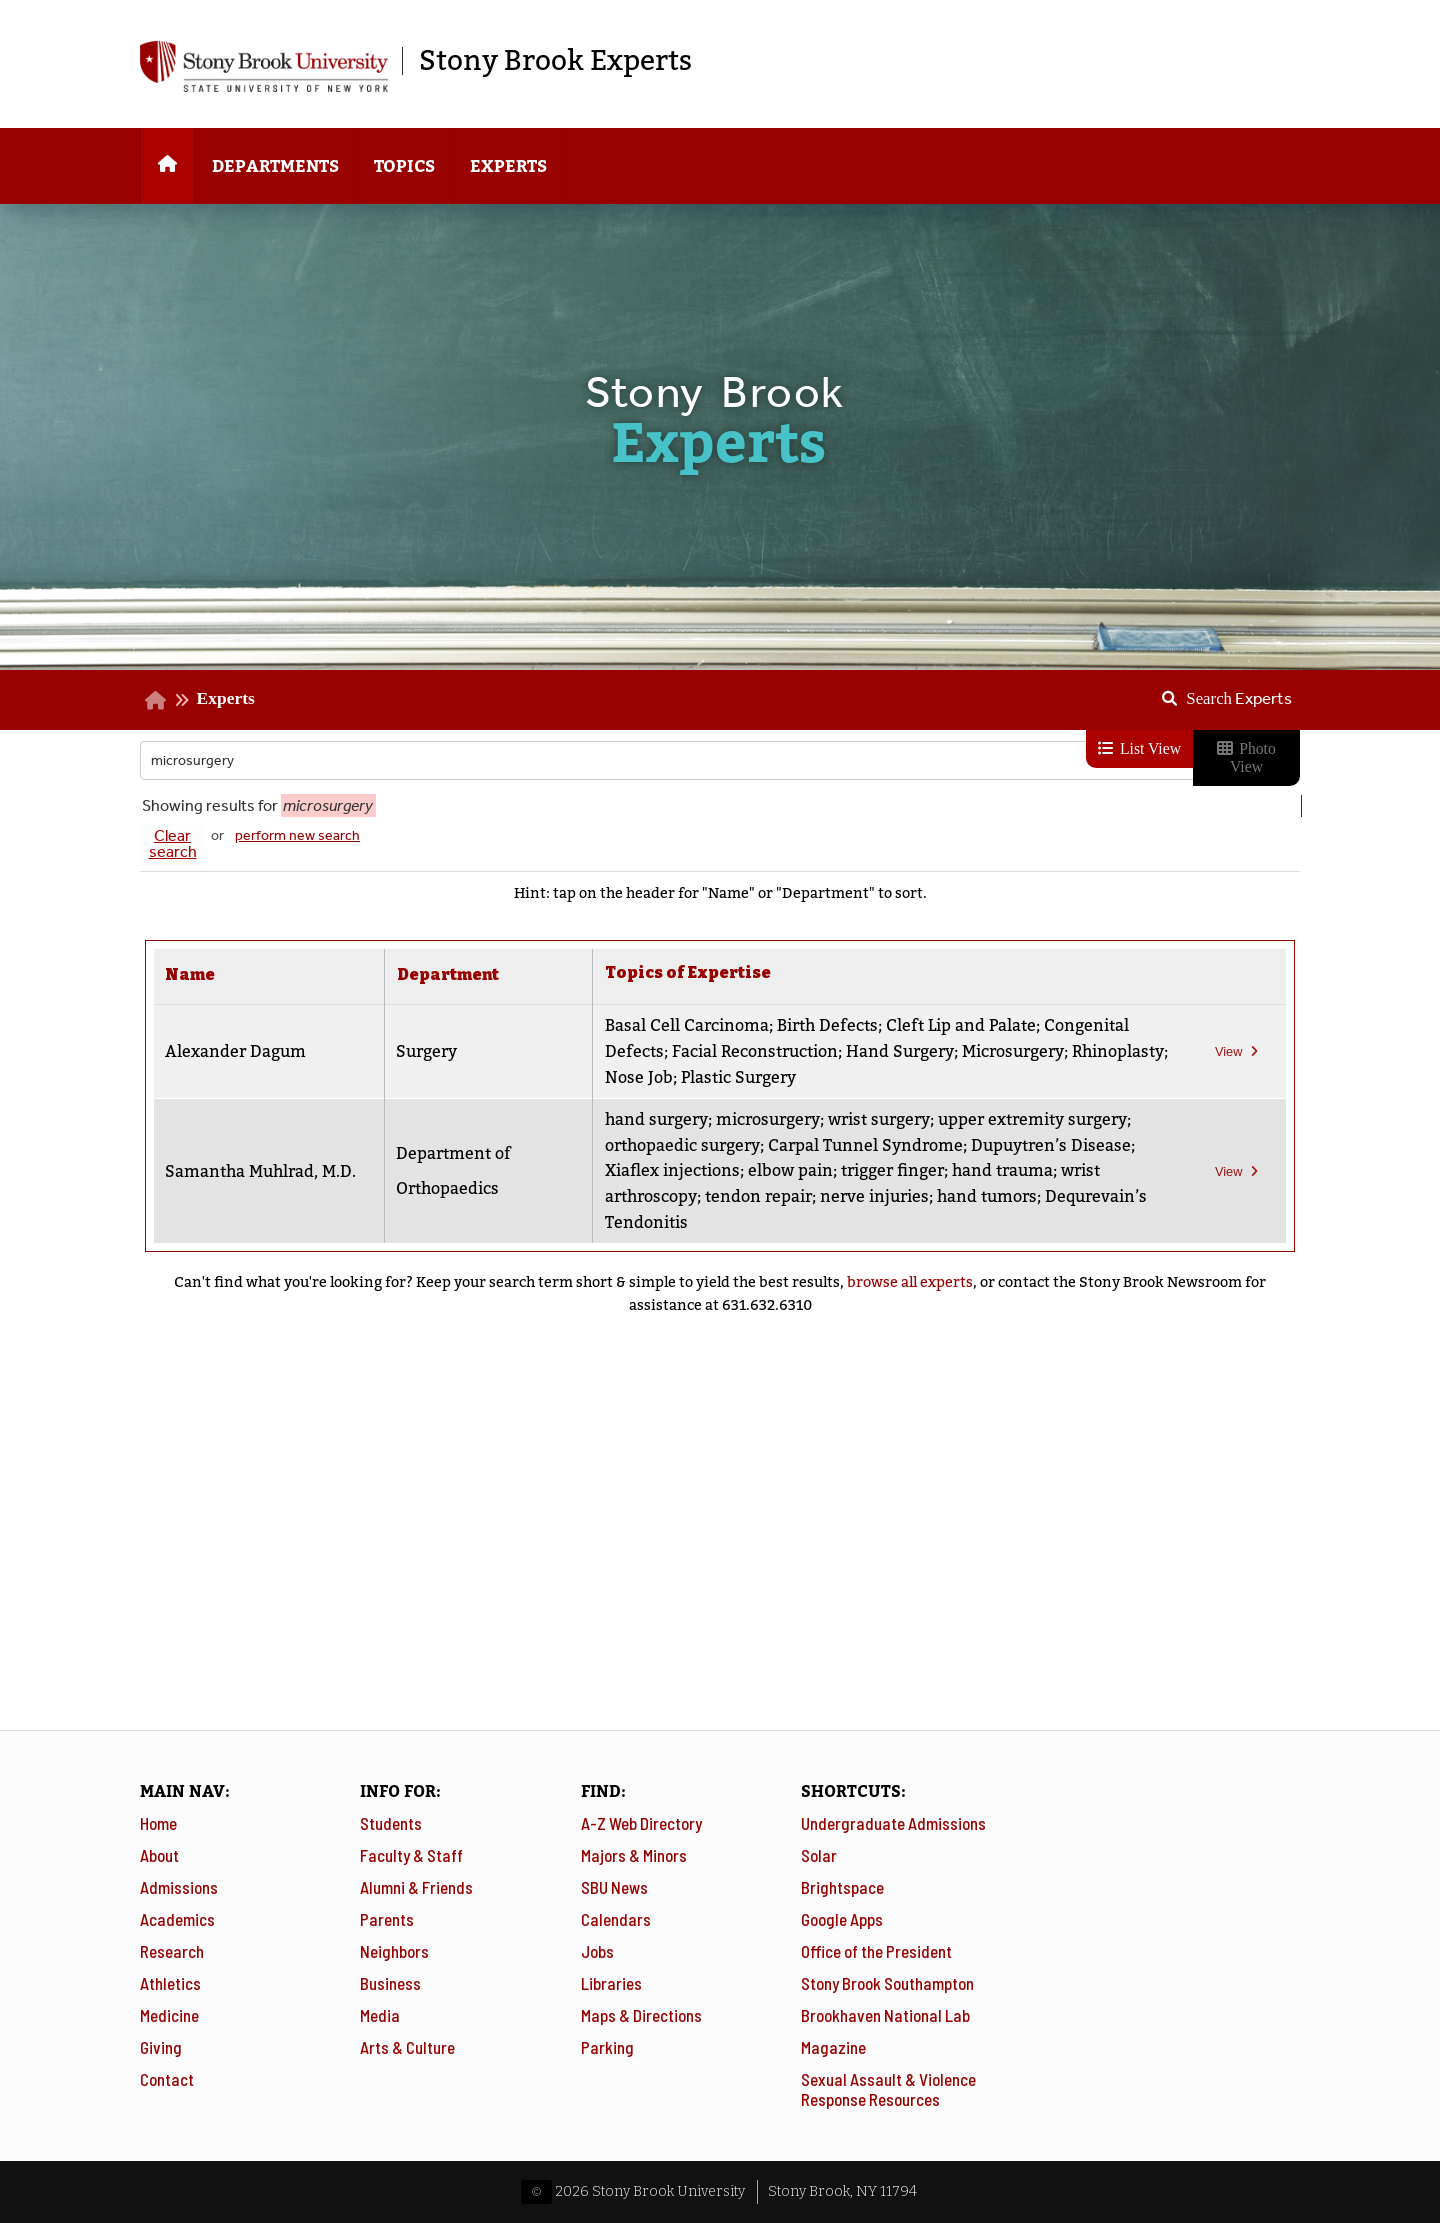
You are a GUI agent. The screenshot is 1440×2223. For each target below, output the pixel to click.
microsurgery (767, 1119)
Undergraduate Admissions (893, 1823)
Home (158, 1823)
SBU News (614, 1887)
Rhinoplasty (650, 1077)
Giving (161, 2047)
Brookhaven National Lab (885, 2015)
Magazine (833, 2047)
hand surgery (655, 1119)
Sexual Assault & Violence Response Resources (888, 2089)
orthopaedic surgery (681, 1145)
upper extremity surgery (1031, 1119)
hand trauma (1001, 1170)
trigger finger (891, 1170)
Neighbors (394, 1951)
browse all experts (910, 1282)
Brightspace (842, 1887)
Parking (607, 2047)
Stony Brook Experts (555, 61)
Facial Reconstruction (754, 1051)
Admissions (179, 1887)
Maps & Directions (641, 2015)
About (159, 1855)
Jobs (597, 1951)
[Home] (167, 166)
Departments (275, 166)
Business (390, 1983)
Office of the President (876, 1951)
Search (1239, 698)
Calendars (616, 1919)
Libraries (611, 1983)
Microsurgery (1012, 1051)
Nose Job (738, 1077)
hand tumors (986, 1196)
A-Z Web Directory (641, 1823)
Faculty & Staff (411, 1855)
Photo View (1246, 757)
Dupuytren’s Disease (1050, 1145)
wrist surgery (878, 1119)
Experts (508, 166)
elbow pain (789, 1170)
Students (391, 1823)
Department (448, 974)
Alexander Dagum (235, 1051)
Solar (819, 1855)
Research (172, 1951)
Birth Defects (826, 1025)
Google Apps (842, 1919)
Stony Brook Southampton (887, 1983)
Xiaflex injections (671, 1170)
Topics (404, 166)
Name (190, 974)
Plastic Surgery (837, 1077)
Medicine (169, 2015)
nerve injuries (873, 1196)
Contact (167, 2079)
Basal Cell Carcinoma (686, 1025)
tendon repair (757, 1196)
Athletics (170, 1983)
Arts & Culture (407, 2047)
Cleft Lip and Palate (960, 1025)
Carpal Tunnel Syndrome (864, 1145)
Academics (177, 1919)
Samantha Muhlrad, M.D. (260, 1171)
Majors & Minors (634, 1855)
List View (1139, 748)
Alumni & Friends (416, 1887)
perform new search (297, 835)
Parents (387, 1919)
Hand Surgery (899, 1051)
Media (380, 2015)
